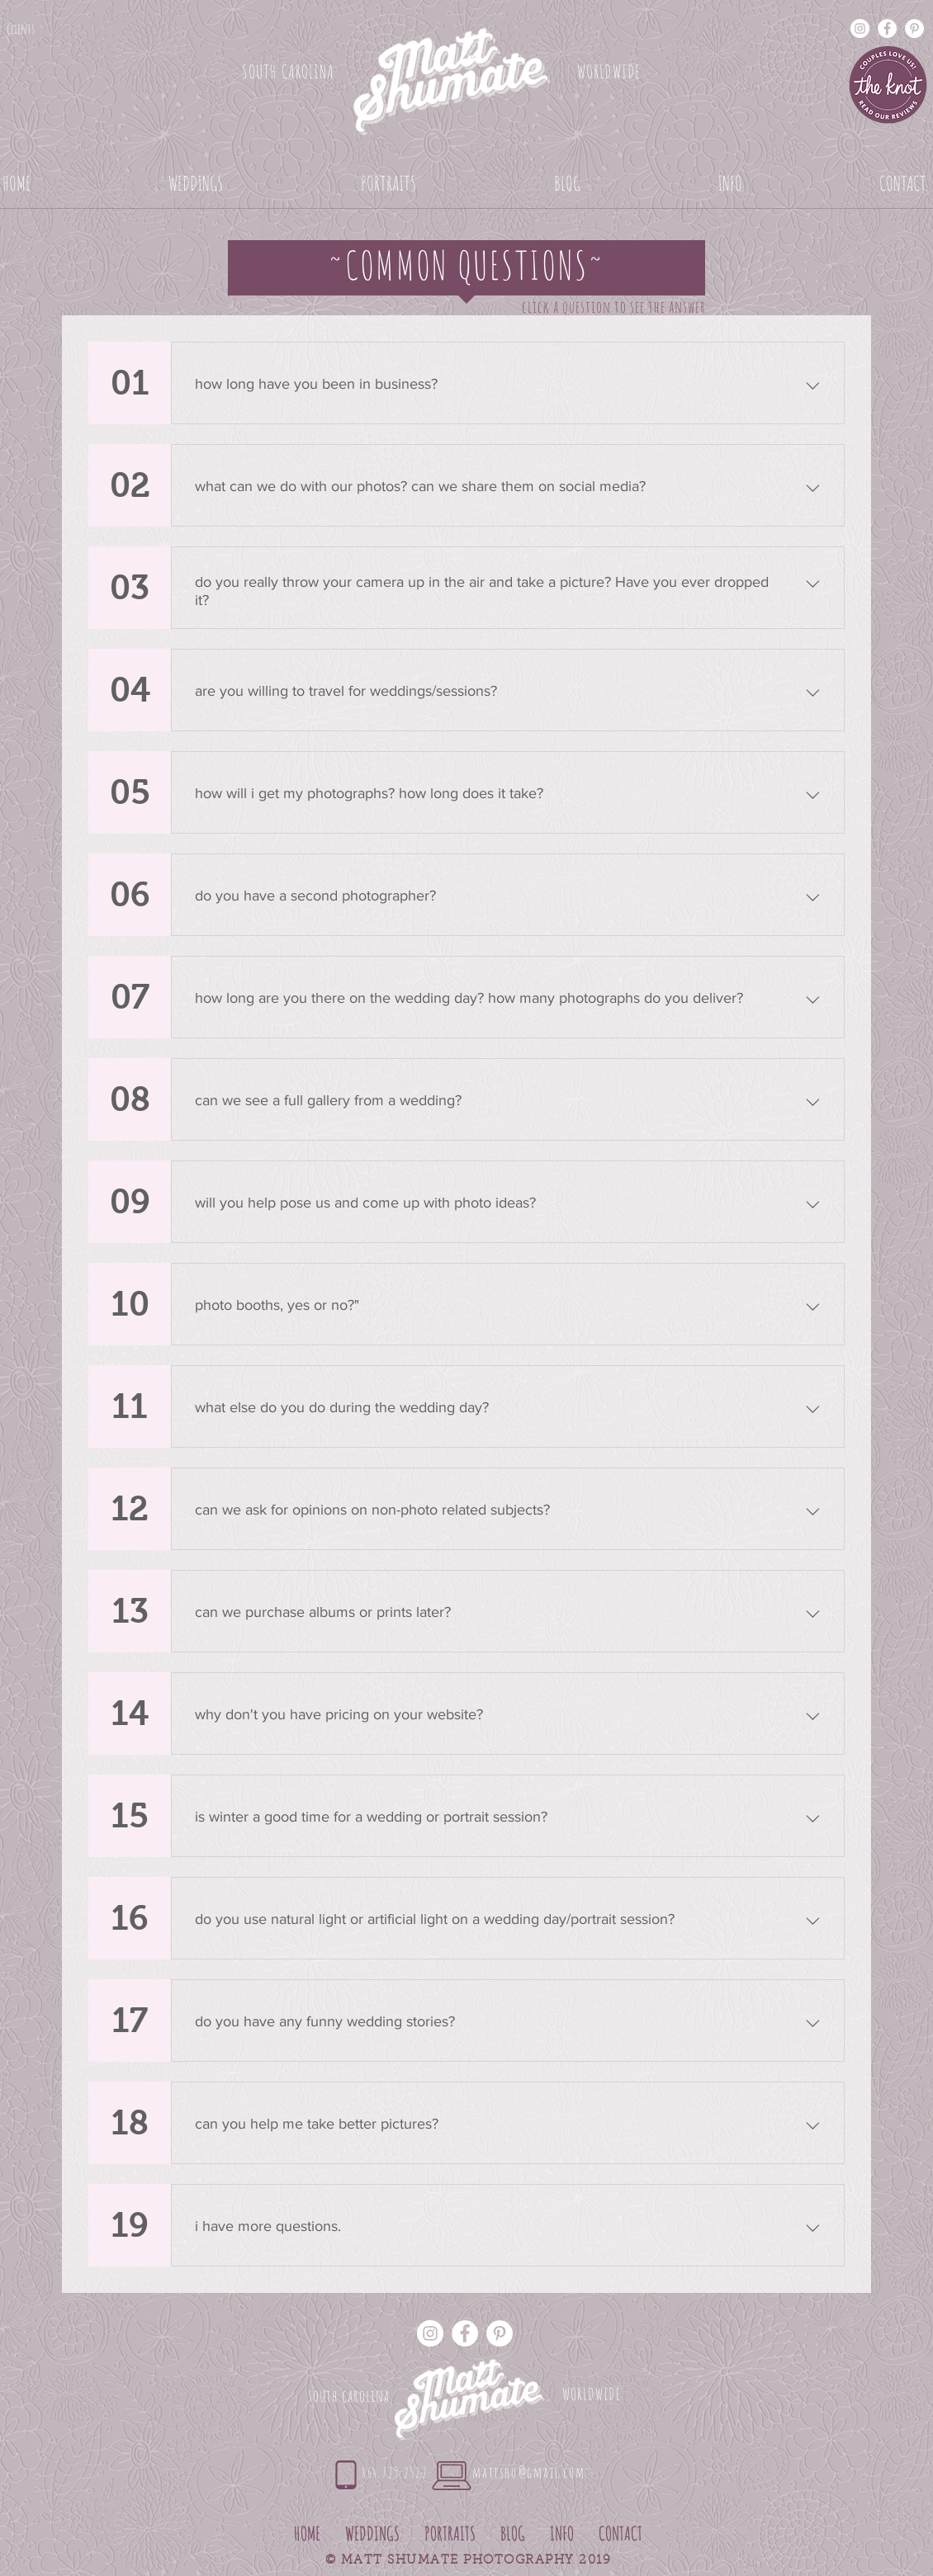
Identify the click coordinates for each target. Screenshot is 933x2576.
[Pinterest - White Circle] (914, 28)
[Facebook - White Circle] (887, 28)
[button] (195, 183)
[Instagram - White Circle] (859, 28)
